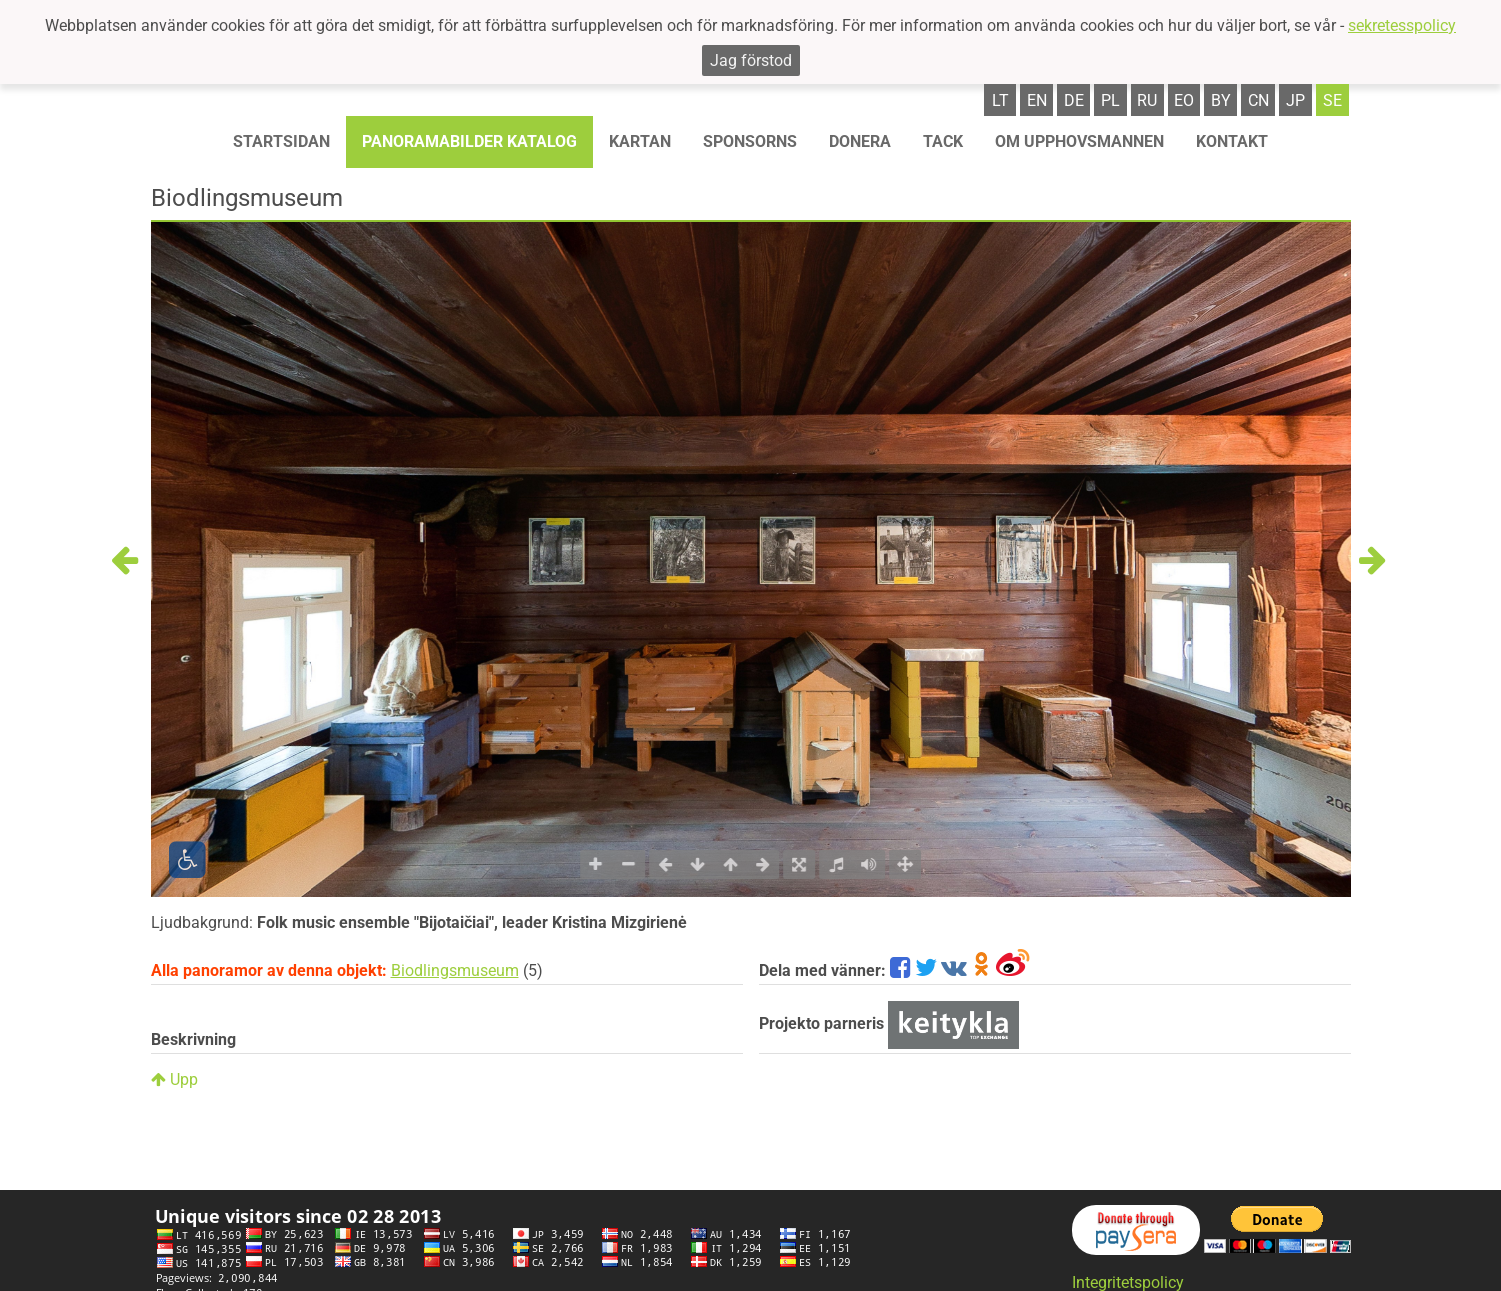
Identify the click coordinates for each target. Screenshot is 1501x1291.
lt (1000, 100)
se (1332, 100)
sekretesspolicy (1402, 25)
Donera (860, 141)
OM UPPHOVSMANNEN (1079, 141)
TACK (943, 141)
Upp (174, 1079)
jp (1295, 100)
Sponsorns (750, 141)
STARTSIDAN (281, 141)
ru (1147, 100)
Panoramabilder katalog (469, 141)
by (1221, 100)
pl (1110, 100)
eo (1184, 100)
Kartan (640, 141)
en (1037, 100)
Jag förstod (751, 60)
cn (1258, 100)
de (1074, 100)
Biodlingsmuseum (455, 970)
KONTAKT (1232, 141)
